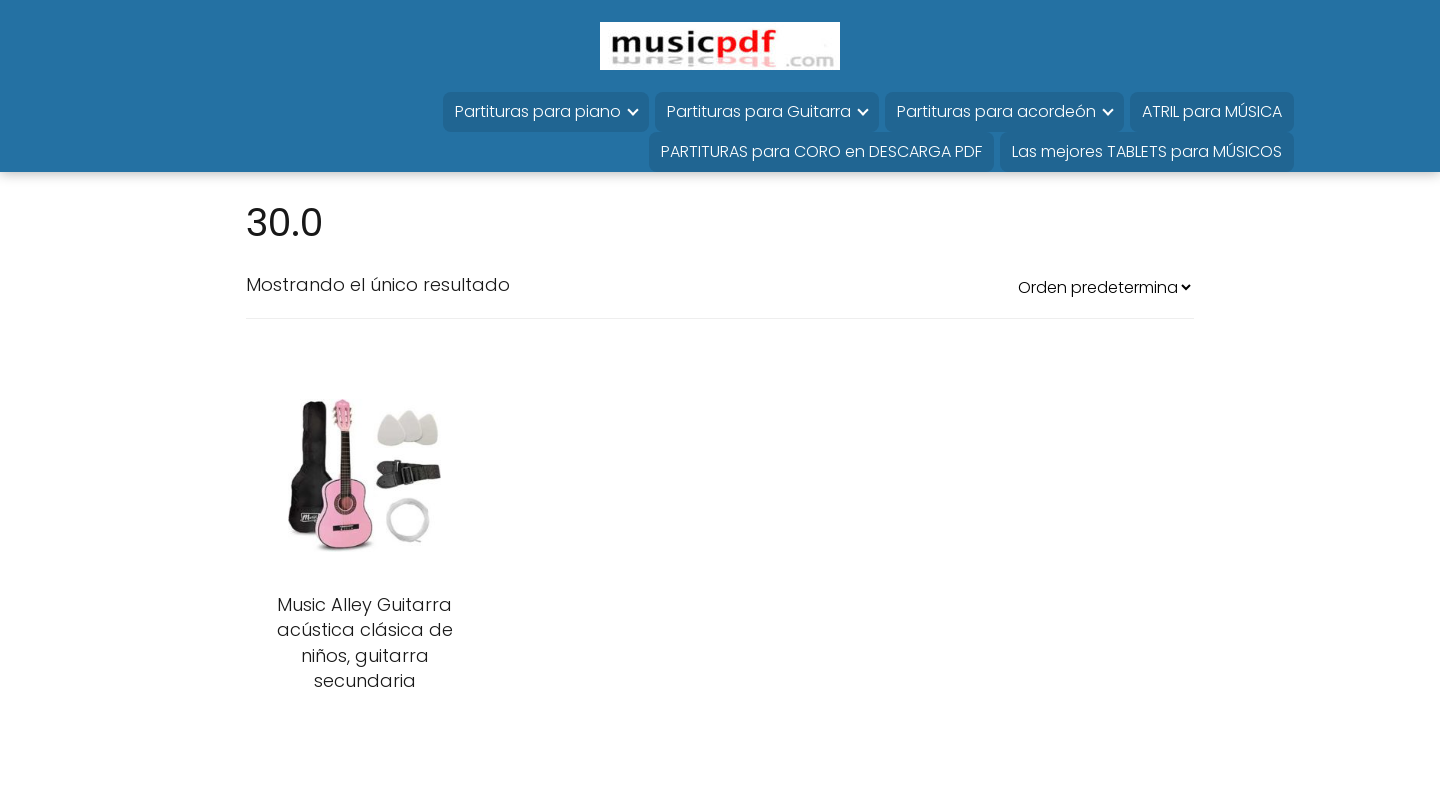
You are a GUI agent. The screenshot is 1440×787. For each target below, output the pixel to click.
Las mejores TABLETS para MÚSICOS (1147, 151)
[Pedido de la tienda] (1104, 287)
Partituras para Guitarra (759, 111)
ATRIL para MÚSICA (1212, 111)
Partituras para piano (538, 111)
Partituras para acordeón (996, 111)
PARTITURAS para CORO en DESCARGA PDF (821, 151)
